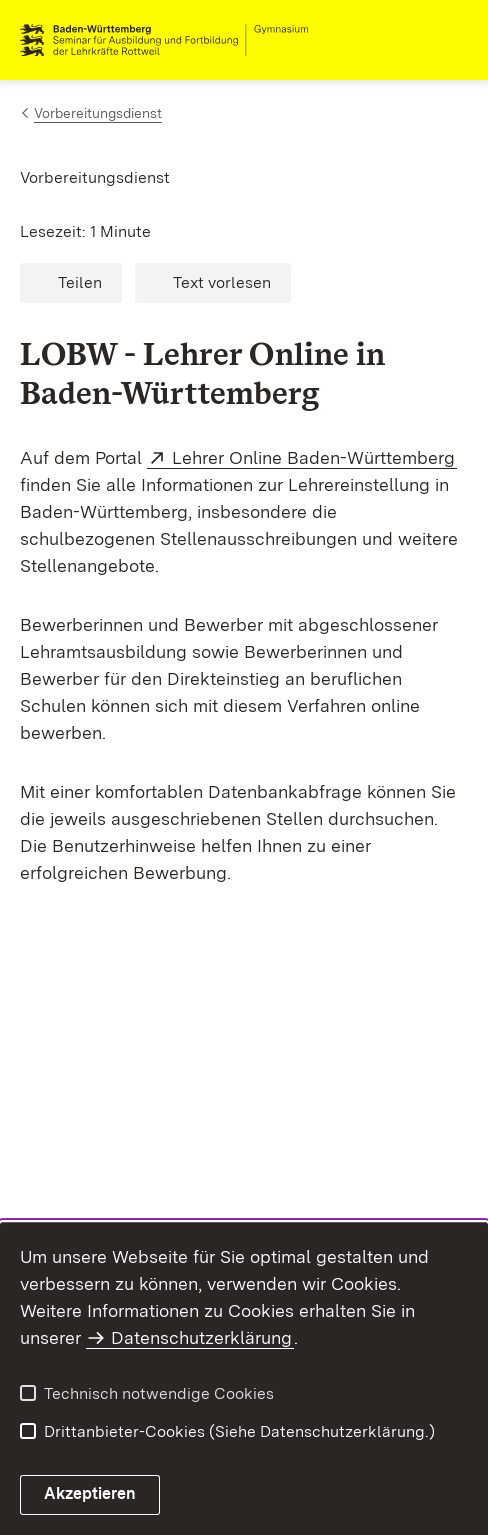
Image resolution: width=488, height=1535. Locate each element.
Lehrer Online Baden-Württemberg (314, 457)
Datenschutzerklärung (201, 1337)
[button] (71, 283)
